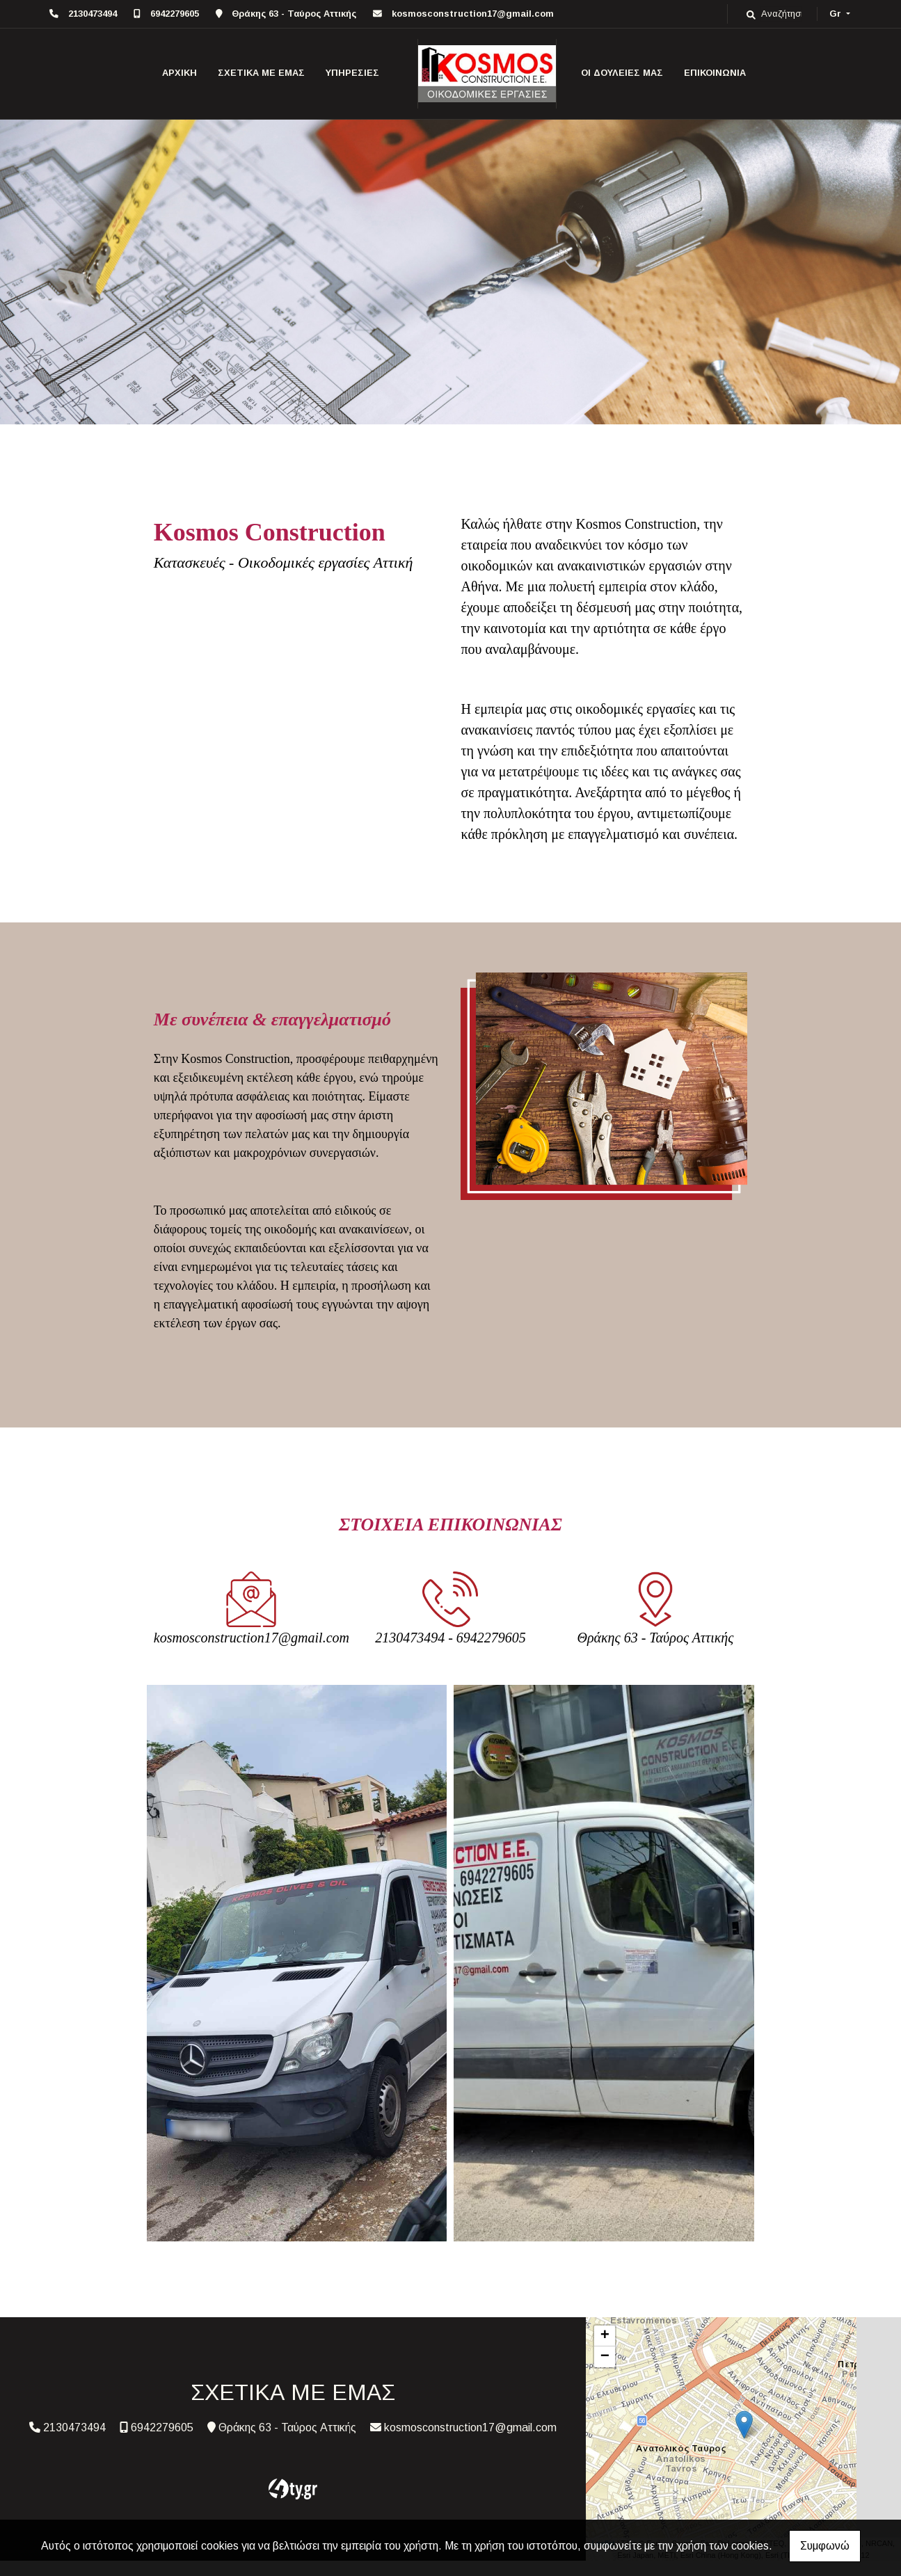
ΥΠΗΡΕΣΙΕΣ (352, 72)
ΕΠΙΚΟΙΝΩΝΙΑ (715, 72)
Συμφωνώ (825, 2546)
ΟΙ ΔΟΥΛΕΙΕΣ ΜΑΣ (622, 72)
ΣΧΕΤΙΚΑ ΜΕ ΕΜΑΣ (261, 72)
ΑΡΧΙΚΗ (179, 72)
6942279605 (174, 13)
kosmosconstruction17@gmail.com (473, 13)
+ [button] (604, 2336)
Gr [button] (836, 13)
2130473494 (92, 13)
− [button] (604, 2356)
